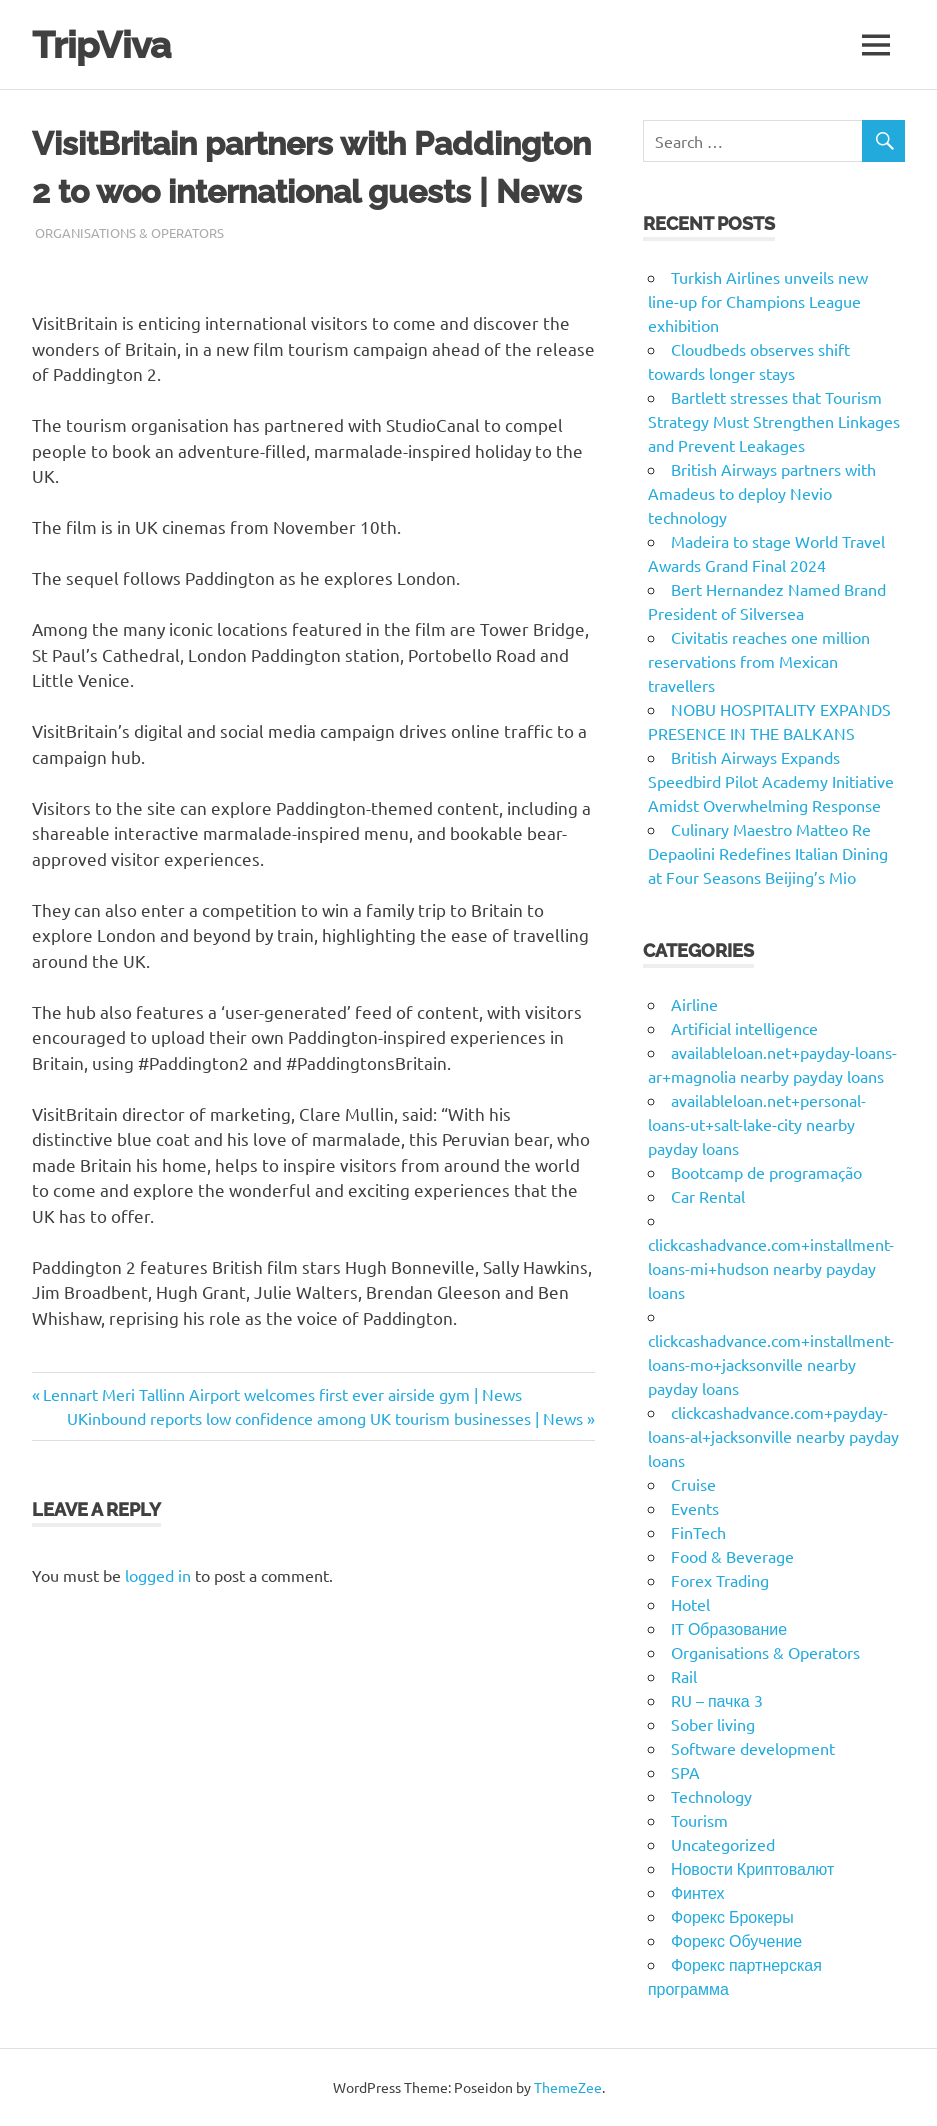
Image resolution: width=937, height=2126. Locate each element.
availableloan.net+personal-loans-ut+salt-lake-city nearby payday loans (757, 1124)
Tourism (699, 1820)
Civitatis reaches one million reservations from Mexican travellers (759, 661)
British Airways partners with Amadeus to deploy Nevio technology (762, 493)
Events (695, 1508)
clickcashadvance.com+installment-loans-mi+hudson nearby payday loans (771, 1268)
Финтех (698, 1892)
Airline (694, 1004)
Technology (711, 1796)
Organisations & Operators (129, 232)
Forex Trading (720, 1580)
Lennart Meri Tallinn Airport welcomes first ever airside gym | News (282, 1394)
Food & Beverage (732, 1556)
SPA (685, 1772)
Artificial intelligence (744, 1028)
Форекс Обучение (736, 1940)
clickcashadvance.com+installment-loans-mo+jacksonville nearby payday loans (771, 1364)
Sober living (713, 1724)
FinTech (698, 1532)
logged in (158, 1575)
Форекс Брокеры (732, 1916)
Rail (684, 1676)
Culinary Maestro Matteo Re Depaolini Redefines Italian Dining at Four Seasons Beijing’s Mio (768, 853)
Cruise (693, 1484)
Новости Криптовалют (752, 1868)
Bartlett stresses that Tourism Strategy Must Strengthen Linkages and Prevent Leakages (774, 421)
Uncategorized (723, 1844)
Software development (753, 1748)
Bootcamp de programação (766, 1172)
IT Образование (729, 1628)
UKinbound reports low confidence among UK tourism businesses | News (325, 1418)
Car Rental (708, 1196)
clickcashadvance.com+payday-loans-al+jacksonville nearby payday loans (773, 1436)
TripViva (105, 44)
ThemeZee (568, 2087)
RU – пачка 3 (717, 1700)
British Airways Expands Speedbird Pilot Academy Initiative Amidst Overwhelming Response (771, 781)
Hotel (690, 1604)
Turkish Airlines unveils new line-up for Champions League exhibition (758, 301)
